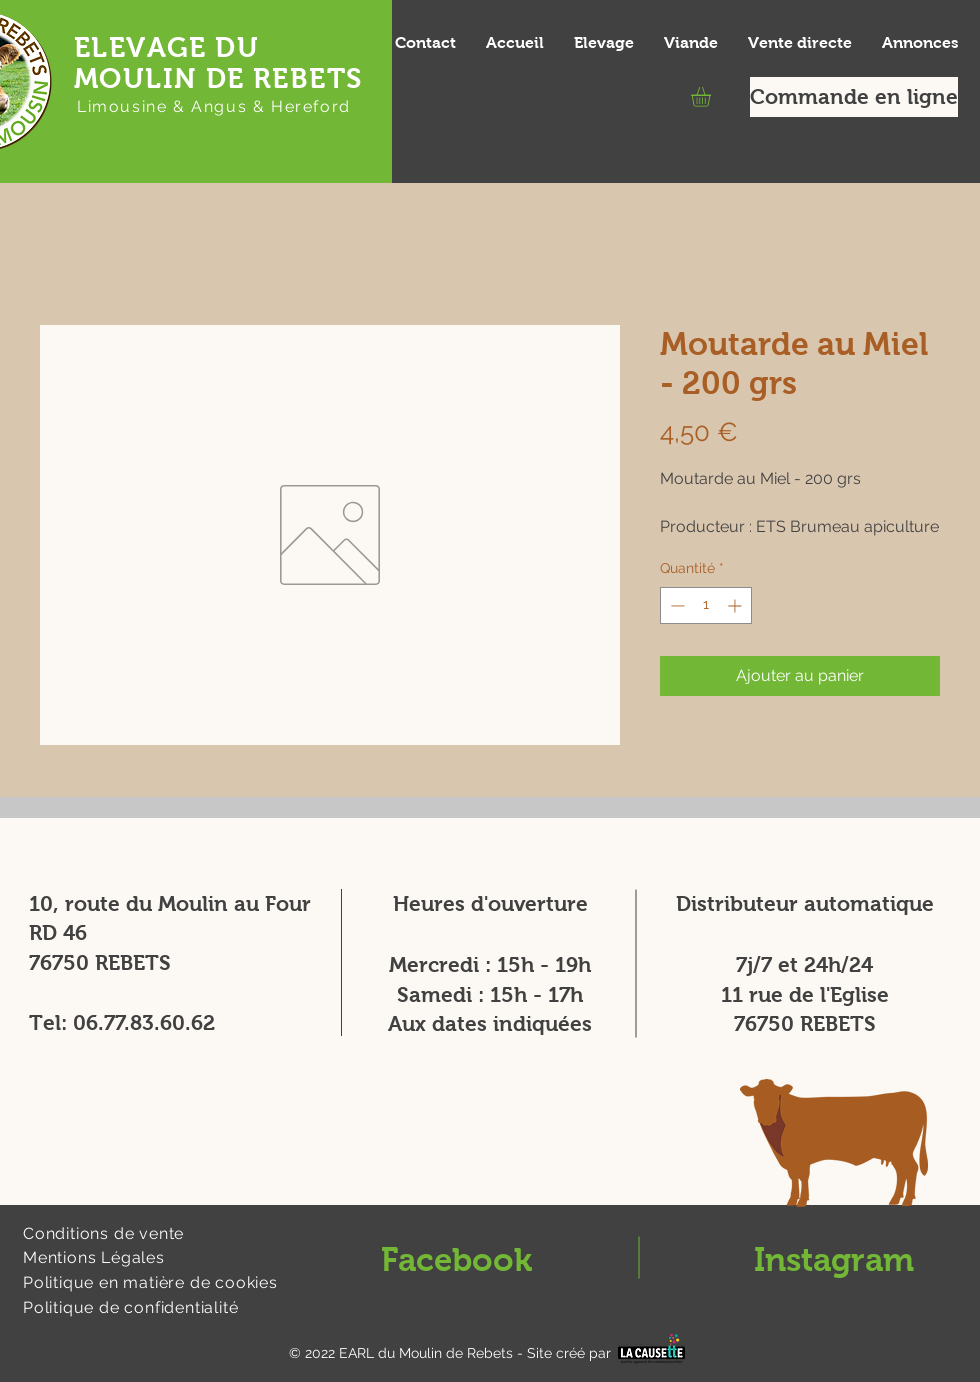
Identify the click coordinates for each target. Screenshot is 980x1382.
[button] (712, 97)
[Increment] (736, 605)
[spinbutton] (706, 605)
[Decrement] (675, 605)
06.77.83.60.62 (144, 1022)
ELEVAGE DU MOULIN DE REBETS (218, 63)
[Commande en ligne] (854, 97)
